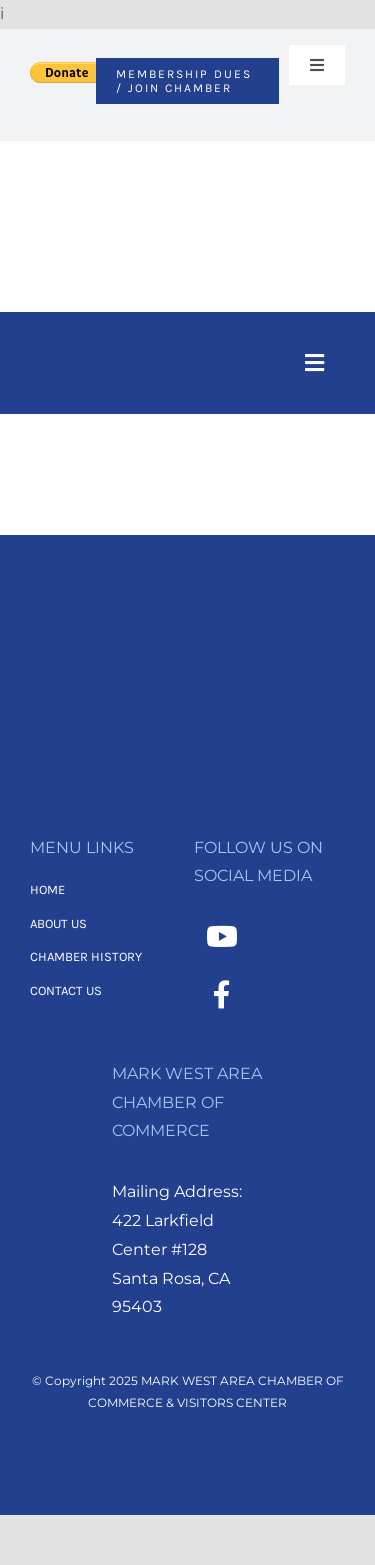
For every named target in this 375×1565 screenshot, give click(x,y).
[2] (188, 632)
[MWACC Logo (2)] (187, 167)
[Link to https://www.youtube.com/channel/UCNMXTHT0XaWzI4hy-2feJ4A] (222, 937)
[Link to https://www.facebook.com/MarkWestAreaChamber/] (222, 995)
